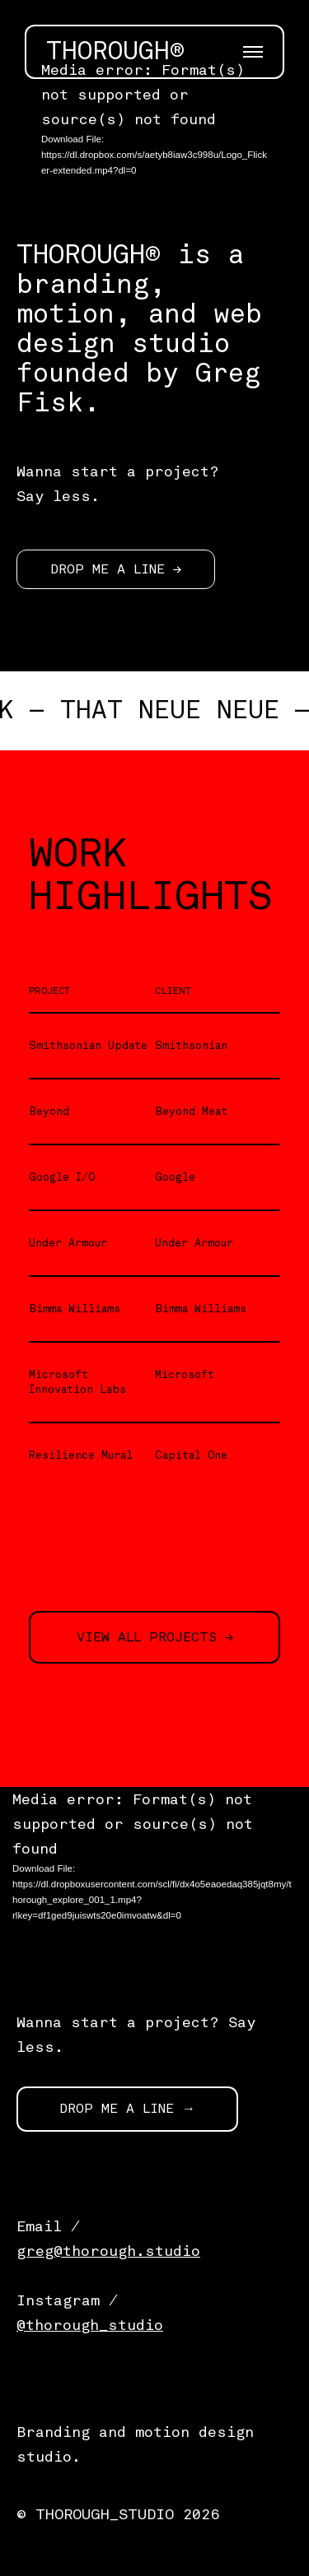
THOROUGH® (115, 51)
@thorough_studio (89, 2325)
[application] (154, 128)
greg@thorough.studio (108, 2251)
